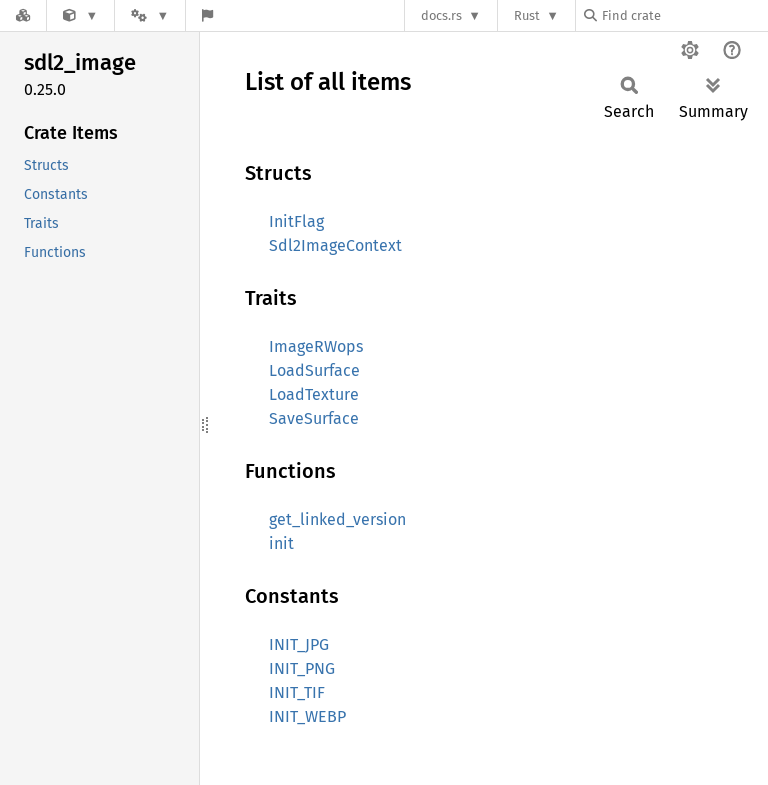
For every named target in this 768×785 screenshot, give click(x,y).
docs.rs (441, 15)
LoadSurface (314, 370)
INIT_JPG (299, 644)
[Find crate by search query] (684, 15)
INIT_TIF (297, 692)
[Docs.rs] (23, 15)
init (281, 543)
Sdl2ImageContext (335, 245)
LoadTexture (314, 394)
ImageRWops (316, 346)
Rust (527, 15)
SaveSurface (314, 418)
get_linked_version (337, 519)
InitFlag (296, 221)
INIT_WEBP (307, 716)
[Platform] (150, 15)
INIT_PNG (302, 668)
